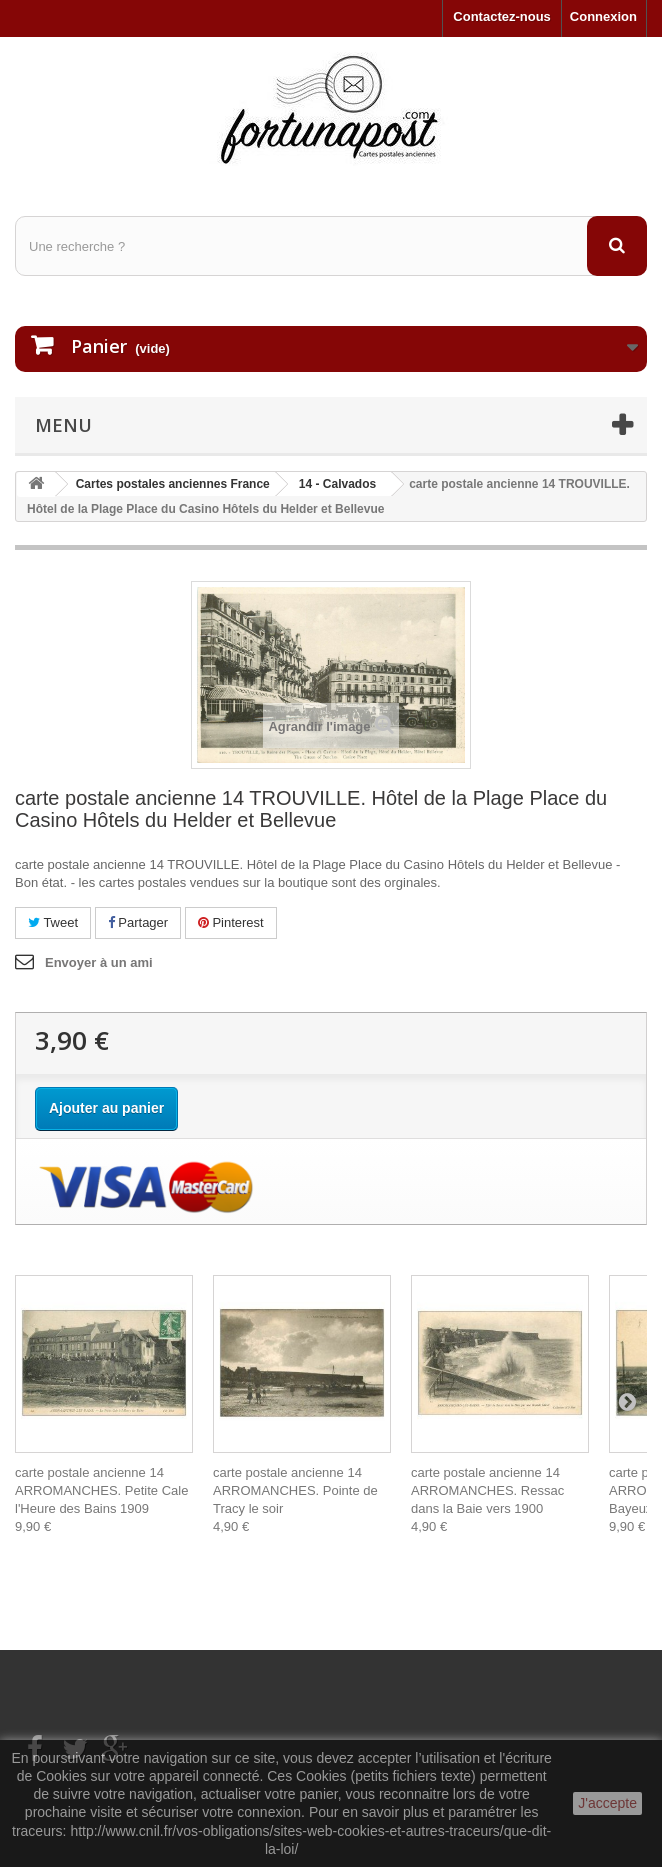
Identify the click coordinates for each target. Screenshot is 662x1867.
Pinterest (231, 922)
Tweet (53, 922)
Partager (138, 922)
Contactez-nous (502, 16)
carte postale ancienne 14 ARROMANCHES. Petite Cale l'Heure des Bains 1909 (101, 1490)
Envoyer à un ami (99, 962)
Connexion (603, 16)
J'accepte (607, 1803)
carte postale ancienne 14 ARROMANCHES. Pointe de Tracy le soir (295, 1490)
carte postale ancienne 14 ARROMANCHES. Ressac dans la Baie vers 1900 (487, 1490)
